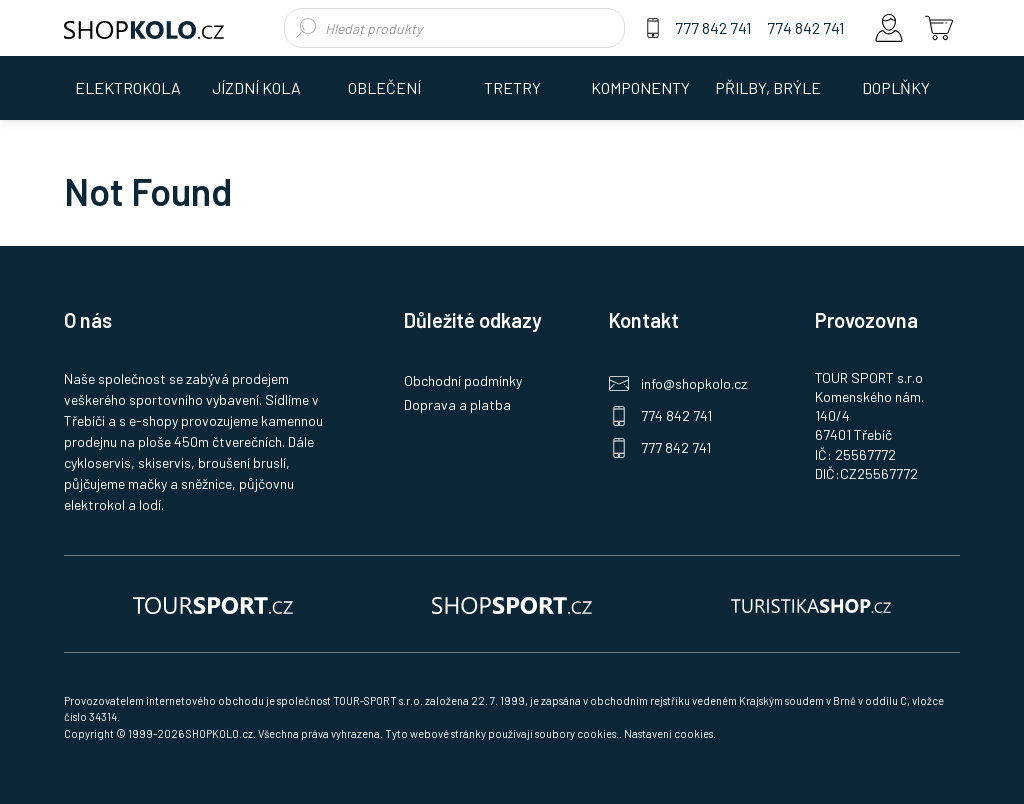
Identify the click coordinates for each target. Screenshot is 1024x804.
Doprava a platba (457, 404)
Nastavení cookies (668, 733)
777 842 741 (713, 27)
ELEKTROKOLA (128, 87)
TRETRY (512, 87)
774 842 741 (805, 27)
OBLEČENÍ (384, 87)
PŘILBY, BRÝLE (768, 87)
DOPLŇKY (896, 87)
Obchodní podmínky (463, 380)
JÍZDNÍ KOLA (256, 87)
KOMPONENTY (640, 87)
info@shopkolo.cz (694, 383)
